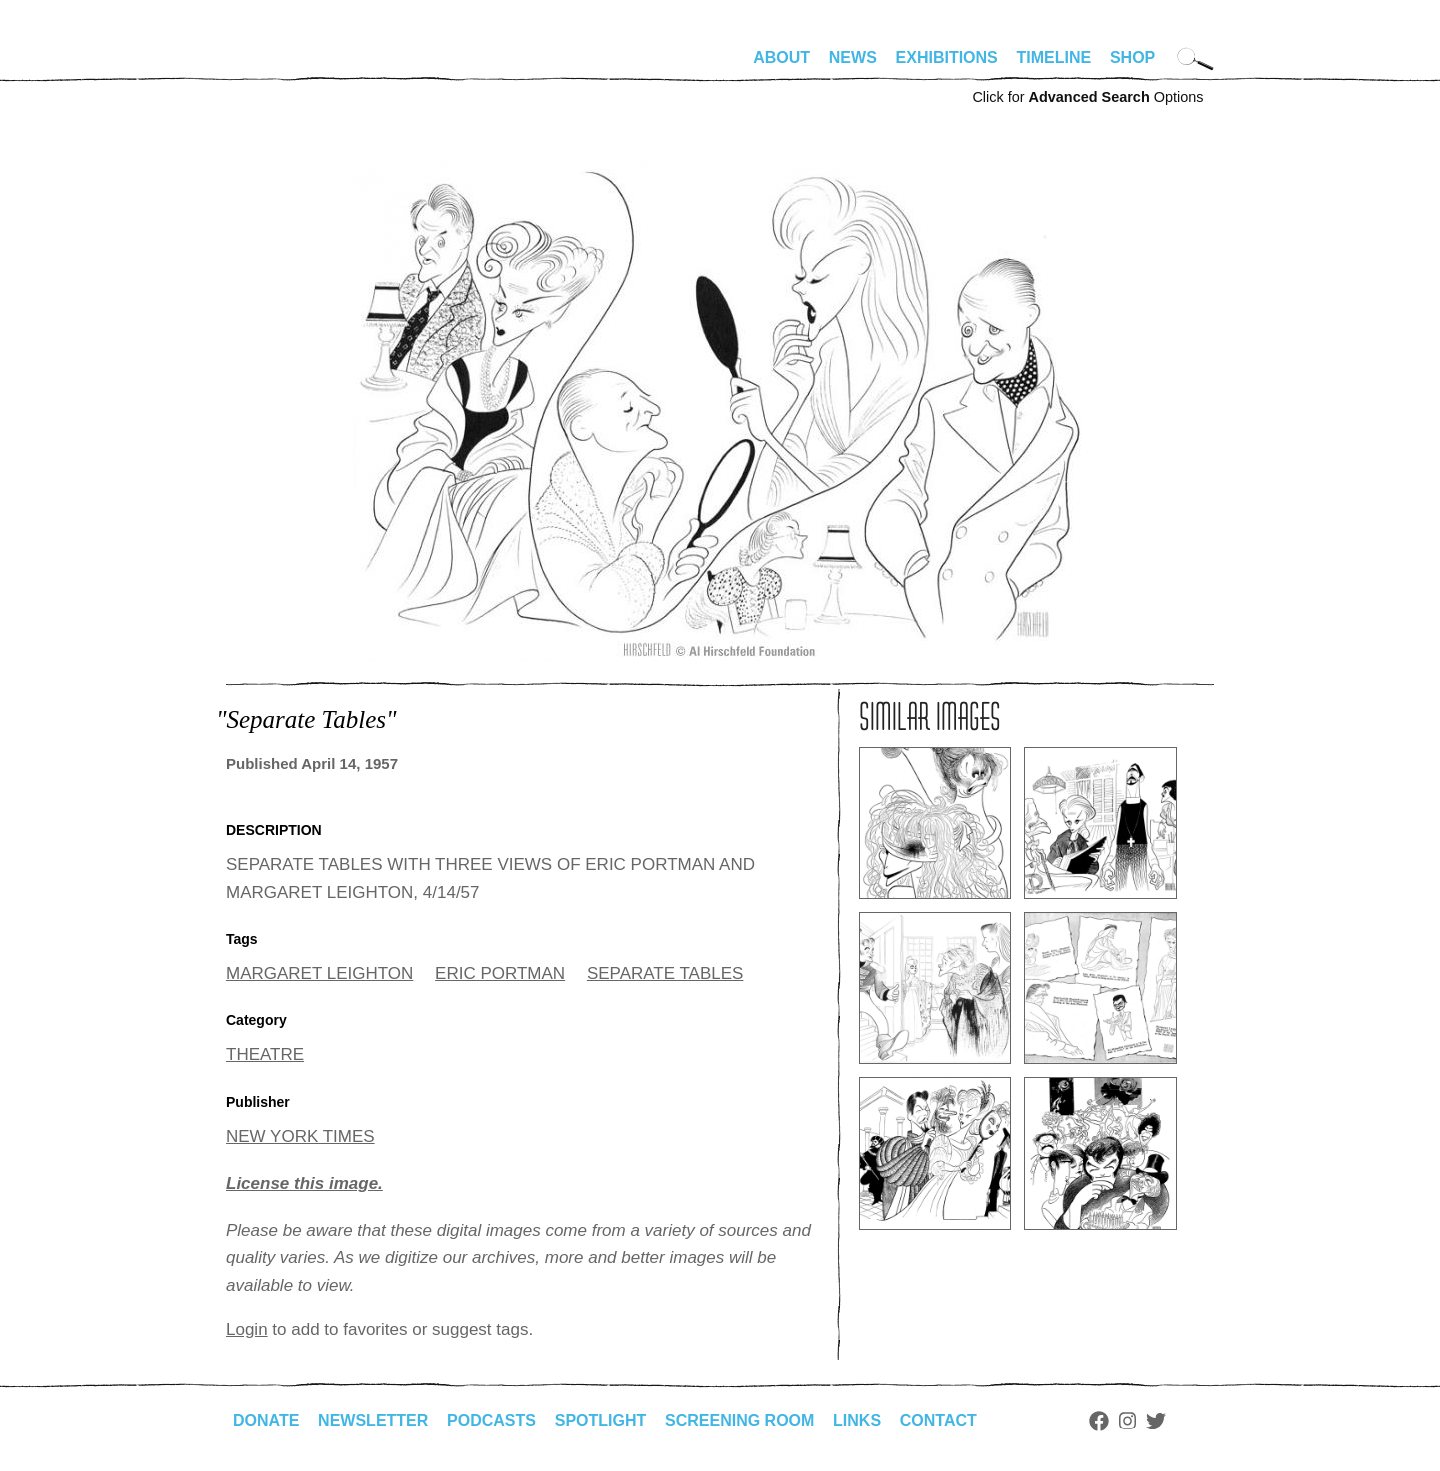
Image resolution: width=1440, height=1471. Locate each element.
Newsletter (373, 1420)
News (853, 57)
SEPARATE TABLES (665, 973)
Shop (1132, 57)
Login (247, 1329)
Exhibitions (947, 57)
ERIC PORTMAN (500, 973)
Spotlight (601, 1420)
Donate (266, 1420)
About (781, 57)
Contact (938, 1420)
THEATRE (265, 1054)
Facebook (1099, 1421)
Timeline (1054, 57)
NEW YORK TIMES (300, 1136)
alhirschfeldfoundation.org (286, 66)
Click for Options (1087, 97)
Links (857, 1420)
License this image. (304, 1183)
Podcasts (491, 1420)
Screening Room (739, 1420)
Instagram (1127, 1421)
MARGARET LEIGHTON (319, 973)
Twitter (1156, 1421)
